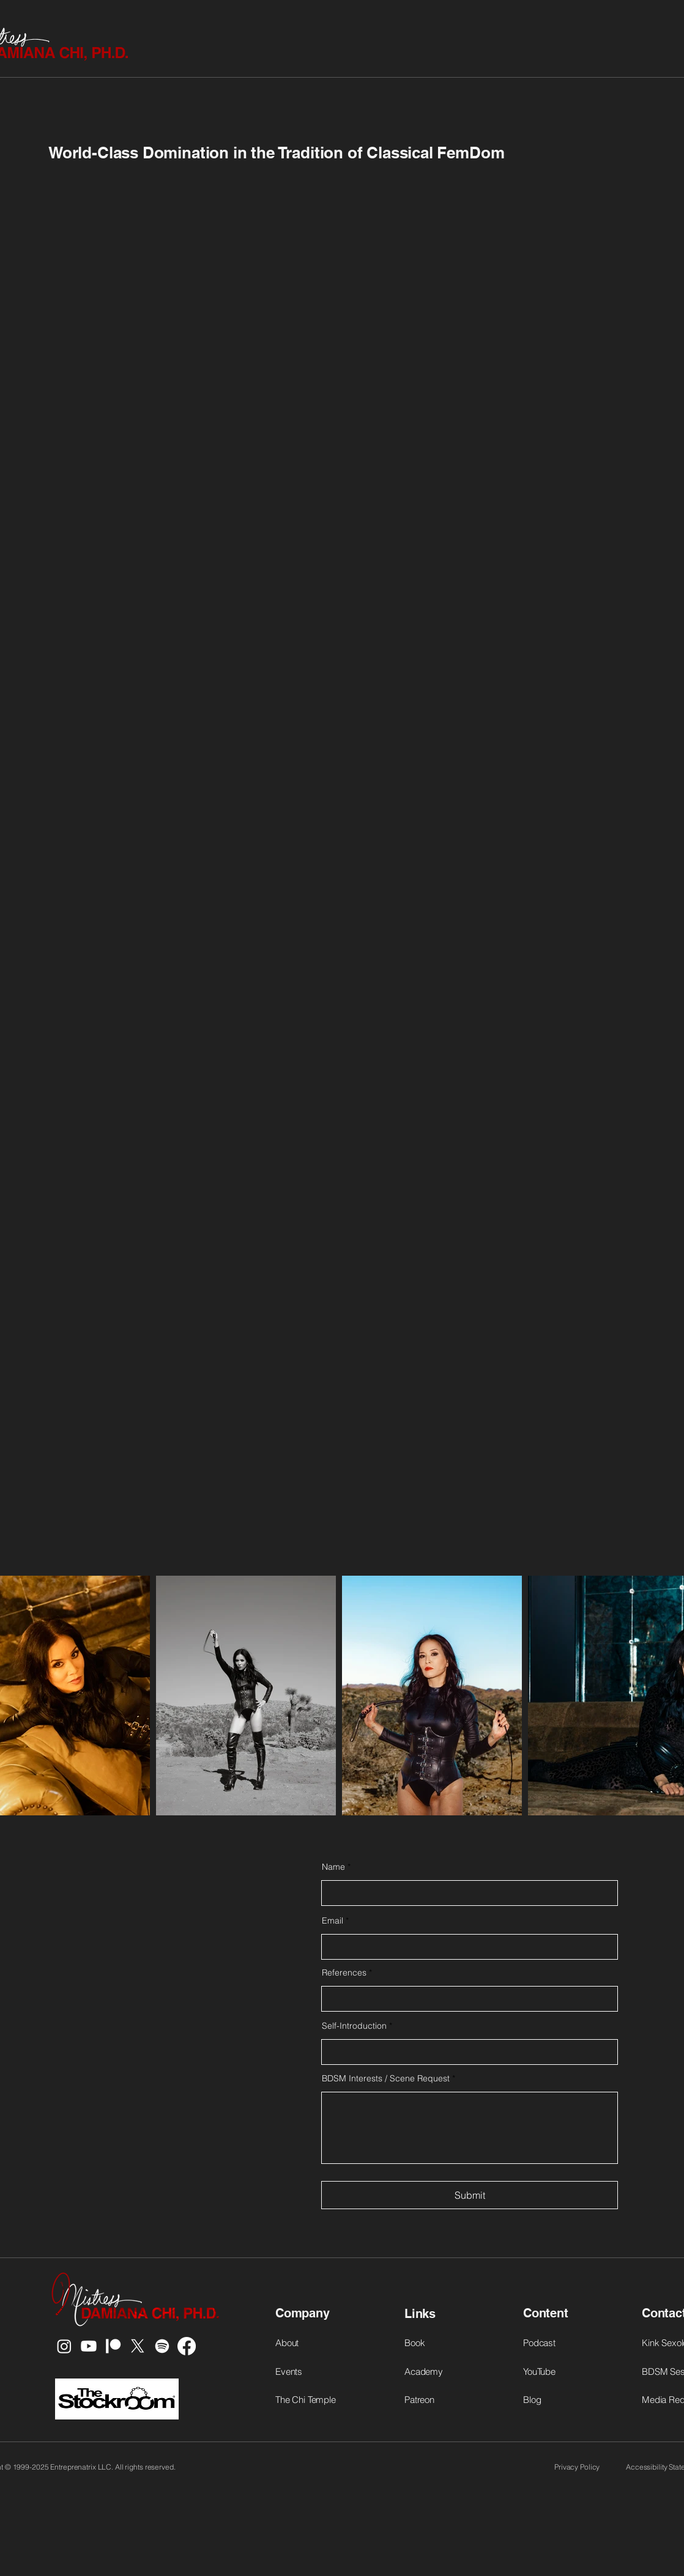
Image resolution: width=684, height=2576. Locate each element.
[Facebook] (186, 2346)
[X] (137, 2346)
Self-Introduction (354, 2025)
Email (332, 1920)
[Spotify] (162, 2346)
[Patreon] (113, 2346)
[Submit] (469, 2195)
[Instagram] (64, 2346)
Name (333, 1866)
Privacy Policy (577, 2466)
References (344, 1972)
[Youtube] (89, 2346)
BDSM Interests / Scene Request (386, 2078)
